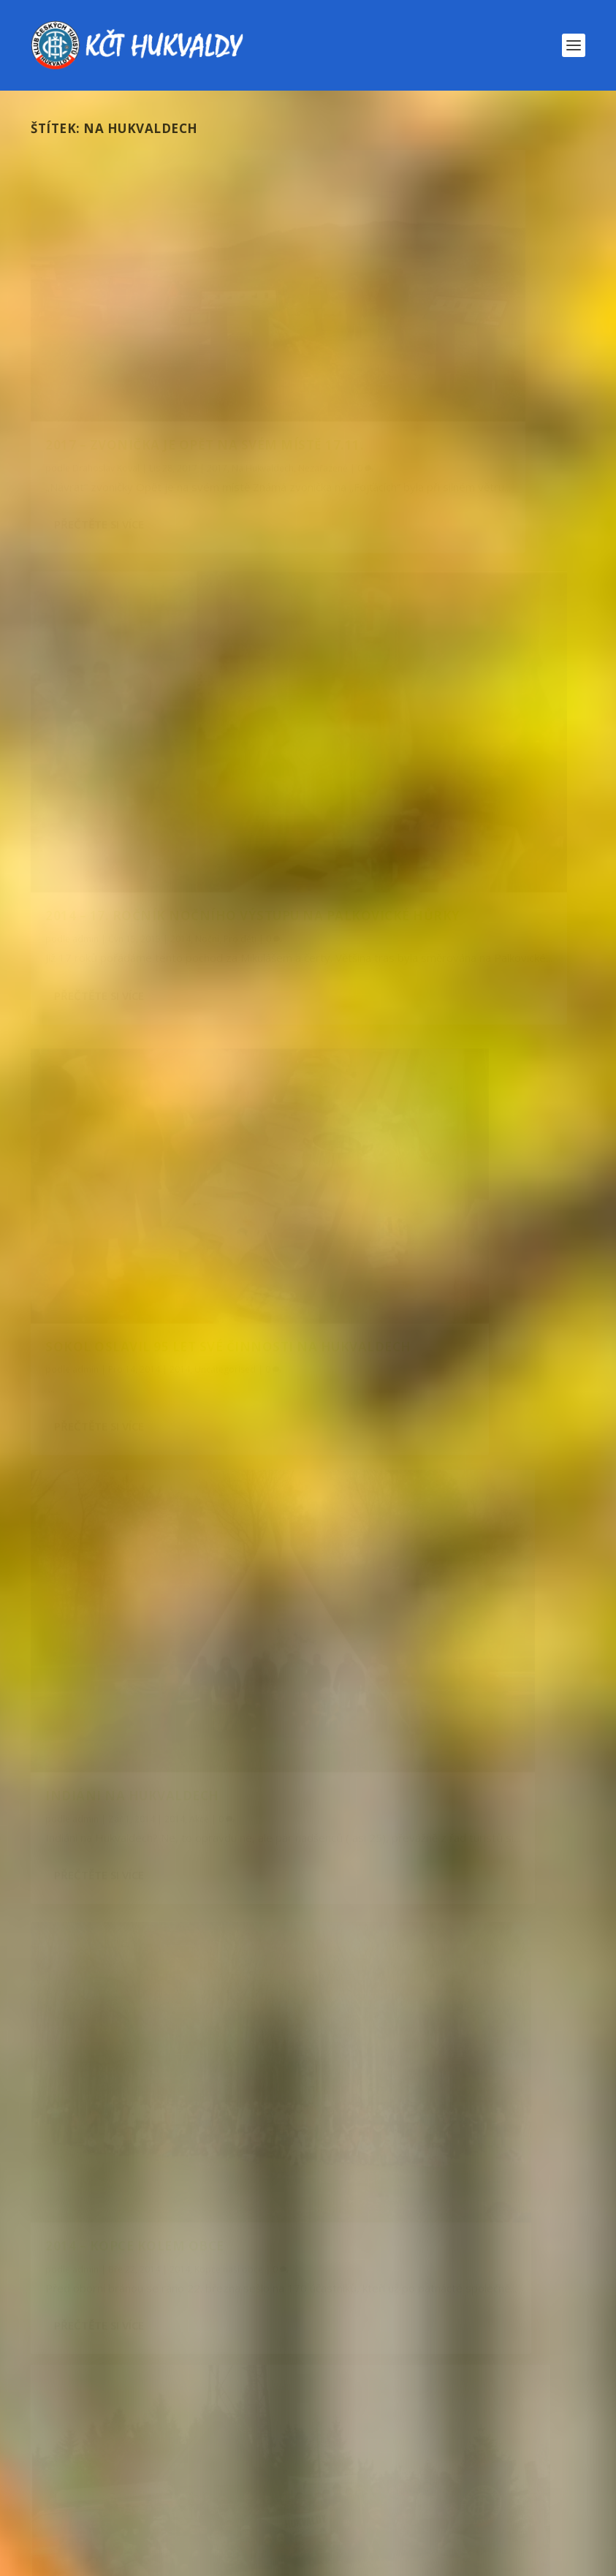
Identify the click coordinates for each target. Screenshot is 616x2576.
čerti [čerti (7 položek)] (519, 2484)
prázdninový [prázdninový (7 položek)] (98, 2420)
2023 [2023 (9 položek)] (199, 2227)
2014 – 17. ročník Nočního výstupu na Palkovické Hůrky (445, 344)
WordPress (219, 2559)
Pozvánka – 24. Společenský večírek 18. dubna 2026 (218, 1871)
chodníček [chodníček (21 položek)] (190, 2259)
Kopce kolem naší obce (223, 2004)
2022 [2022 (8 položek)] (139, 2227)
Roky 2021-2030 (249, 1885)
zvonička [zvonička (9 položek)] (442, 2484)
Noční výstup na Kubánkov (99, 1402)
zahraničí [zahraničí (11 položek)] (91, 2484)
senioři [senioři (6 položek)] (378, 2420)
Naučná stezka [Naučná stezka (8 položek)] (225, 2356)
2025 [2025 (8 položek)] (319, 2227)
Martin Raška (98, 1388)
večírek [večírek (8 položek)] (356, 2452)
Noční (257, 1388)
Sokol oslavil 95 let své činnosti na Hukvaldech (137, 703)
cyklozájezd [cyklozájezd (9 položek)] (368, 2259)
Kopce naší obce (228, 1046)
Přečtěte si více (99, 462)
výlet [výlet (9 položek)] (504, 2452)
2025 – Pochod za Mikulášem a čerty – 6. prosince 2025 (228, 2108)
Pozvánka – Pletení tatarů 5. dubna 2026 (192, 1930)
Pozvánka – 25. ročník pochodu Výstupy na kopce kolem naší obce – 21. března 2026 (303, 1989)
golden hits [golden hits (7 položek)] (472, 2259)
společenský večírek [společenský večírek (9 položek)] (118, 2452)
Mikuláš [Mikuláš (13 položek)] (421, 2323)
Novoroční (409, 1096)
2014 (180, 735)
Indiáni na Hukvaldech (422, 697)
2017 (217, 375)
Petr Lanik (382, 1083)
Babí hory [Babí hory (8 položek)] (394, 2227)
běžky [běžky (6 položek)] (472, 2227)
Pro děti (175, 1402)
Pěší (357, 2004)
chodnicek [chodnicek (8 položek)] (91, 2259)
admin (85, 735)
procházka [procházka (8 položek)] (368, 2388)
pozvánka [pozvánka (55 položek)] (270, 2388)
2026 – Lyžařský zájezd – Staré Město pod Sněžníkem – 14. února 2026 (267, 2049)
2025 (163, 2122)
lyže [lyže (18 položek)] (346, 2323)
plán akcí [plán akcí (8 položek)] (428, 2356)
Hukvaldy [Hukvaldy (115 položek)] (94, 2291)
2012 (206, 1388)
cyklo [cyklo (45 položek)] (278, 2259)
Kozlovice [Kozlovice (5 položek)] (441, 2291)
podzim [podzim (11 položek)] (513, 2356)
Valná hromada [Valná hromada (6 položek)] (255, 2452)
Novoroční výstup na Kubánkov (500, 1096)
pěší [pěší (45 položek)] (184, 2420)
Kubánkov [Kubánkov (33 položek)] (93, 2323)
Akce (230, 1388)
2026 (158, 1885)
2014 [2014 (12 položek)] (76, 2227)
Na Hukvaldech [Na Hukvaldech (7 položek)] (103, 2356)
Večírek (301, 1885)
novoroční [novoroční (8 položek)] (335, 2356)
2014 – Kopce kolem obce (134, 1023)
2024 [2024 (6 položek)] (259, 2227)
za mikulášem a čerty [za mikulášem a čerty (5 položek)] (319, 2484)
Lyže (187, 2063)
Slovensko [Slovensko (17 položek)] (467, 2420)
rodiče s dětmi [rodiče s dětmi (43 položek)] (277, 2420)
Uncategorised (225, 735)
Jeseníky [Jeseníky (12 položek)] (188, 2291)
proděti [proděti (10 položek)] (459, 2388)
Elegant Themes (103, 2559)
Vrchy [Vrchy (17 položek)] (433, 2452)
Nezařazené (123, 389)
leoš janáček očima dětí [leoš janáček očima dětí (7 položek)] (228, 2323)
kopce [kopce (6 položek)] (360, 2291)
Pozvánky (192, 1885)
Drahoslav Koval (106, 375)
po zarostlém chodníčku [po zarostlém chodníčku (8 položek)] (132, 2388)
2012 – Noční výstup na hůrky (154, 1365)
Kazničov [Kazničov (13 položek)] (278, 2291)
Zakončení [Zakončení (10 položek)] (191, 2484)
